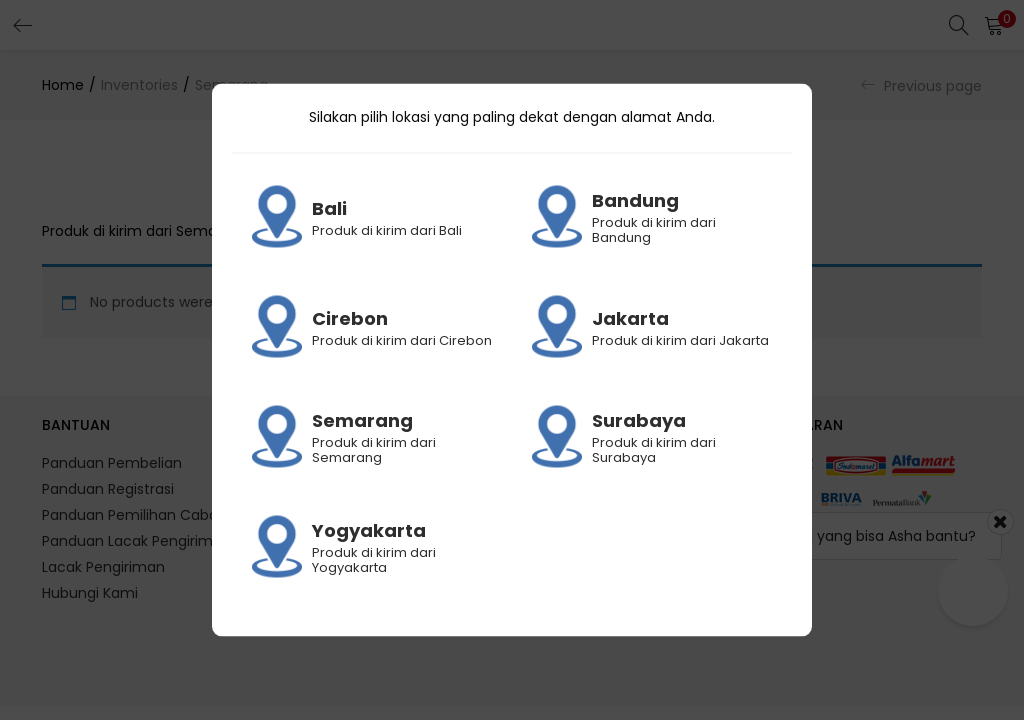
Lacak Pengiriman (103, 567)
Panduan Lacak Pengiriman (136, 541)
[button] (994, 25)
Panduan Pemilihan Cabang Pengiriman (180, 515)
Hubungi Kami (90, 593)
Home (63, 85)
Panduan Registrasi (108, 489)
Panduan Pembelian (112, 463)
